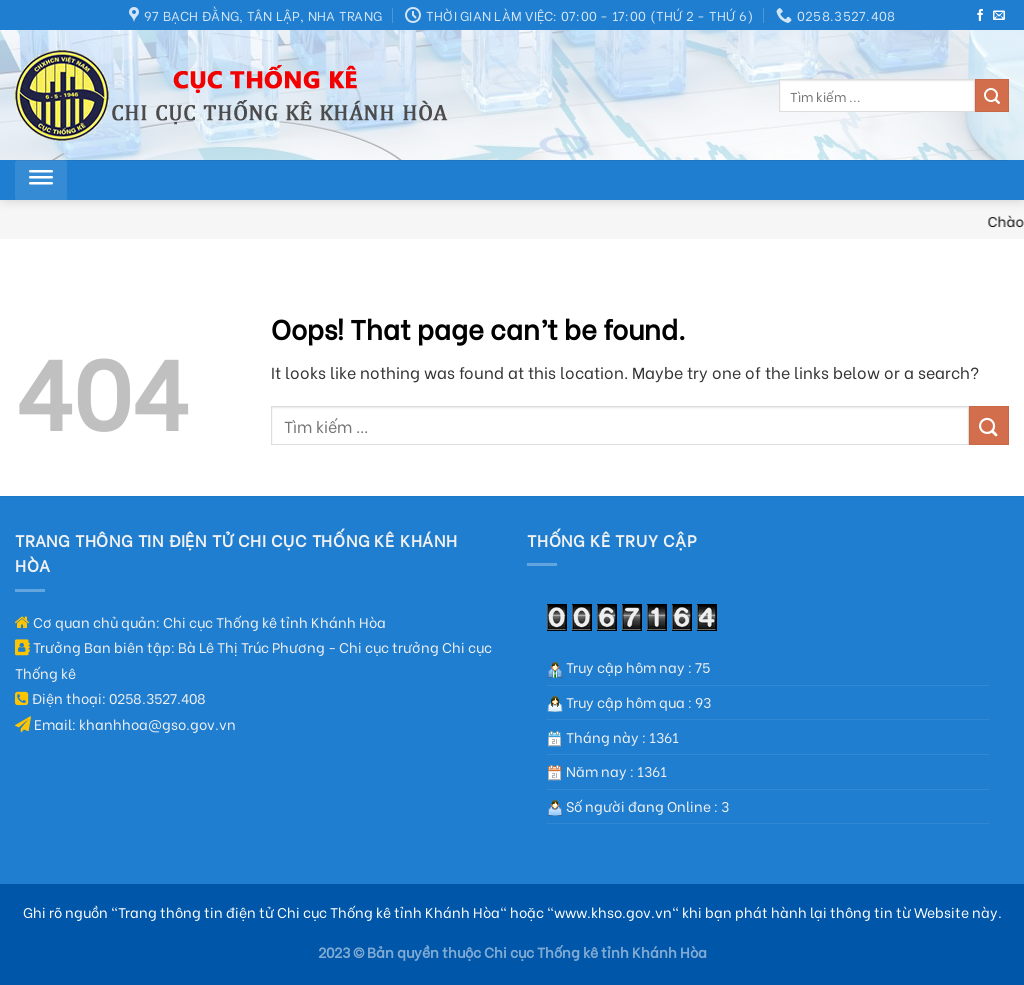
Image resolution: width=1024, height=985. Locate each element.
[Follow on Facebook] (980, 16)
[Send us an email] (999, 16)
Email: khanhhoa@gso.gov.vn (125, 723)
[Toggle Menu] (41, 180)
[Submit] (992, 96)
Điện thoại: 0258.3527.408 (110, 697)
